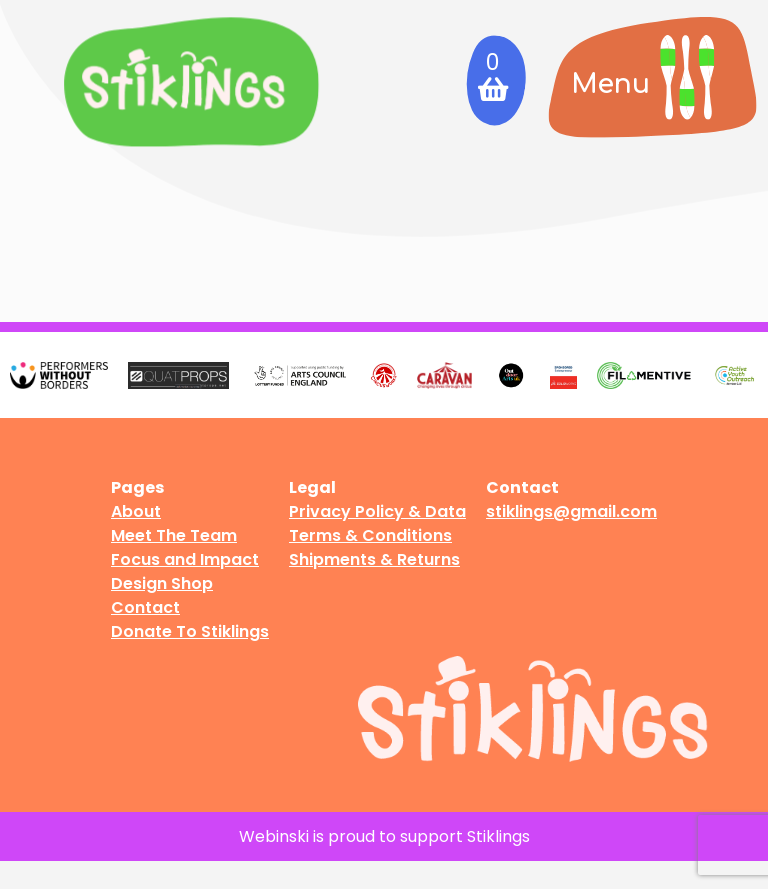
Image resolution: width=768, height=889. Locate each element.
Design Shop (162, 583)
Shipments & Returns (374, 559)
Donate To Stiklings (190, 631)
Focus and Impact (185, 559)
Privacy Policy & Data (377, 511)
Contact (145, 607)
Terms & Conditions (370, 535)
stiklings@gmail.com (571, 511)
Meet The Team (174, 535)
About (136, 511)
